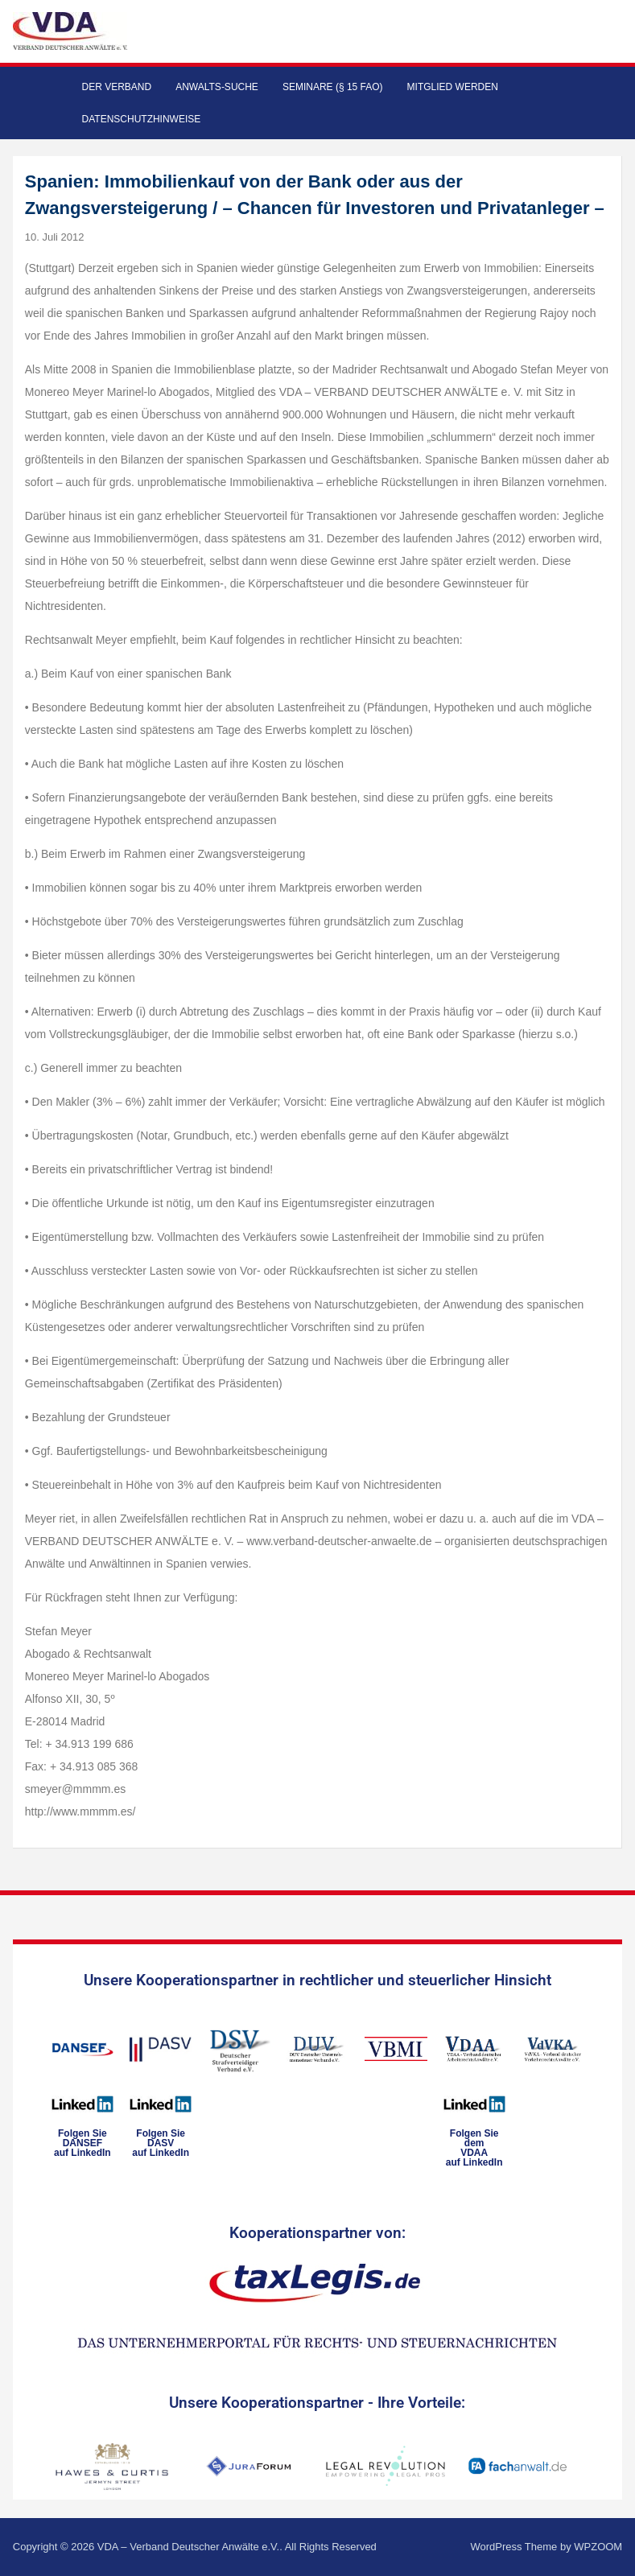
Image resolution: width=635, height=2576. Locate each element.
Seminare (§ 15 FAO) (332, 87)
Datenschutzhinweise (141, 119)
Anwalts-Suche (216, 87)
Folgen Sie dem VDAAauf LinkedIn (474, 2148)
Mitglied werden (452, 87)
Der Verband (117, 87)
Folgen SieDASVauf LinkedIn (160, 2143)
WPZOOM (598, 2547)
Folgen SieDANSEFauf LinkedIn (82, 2143)
